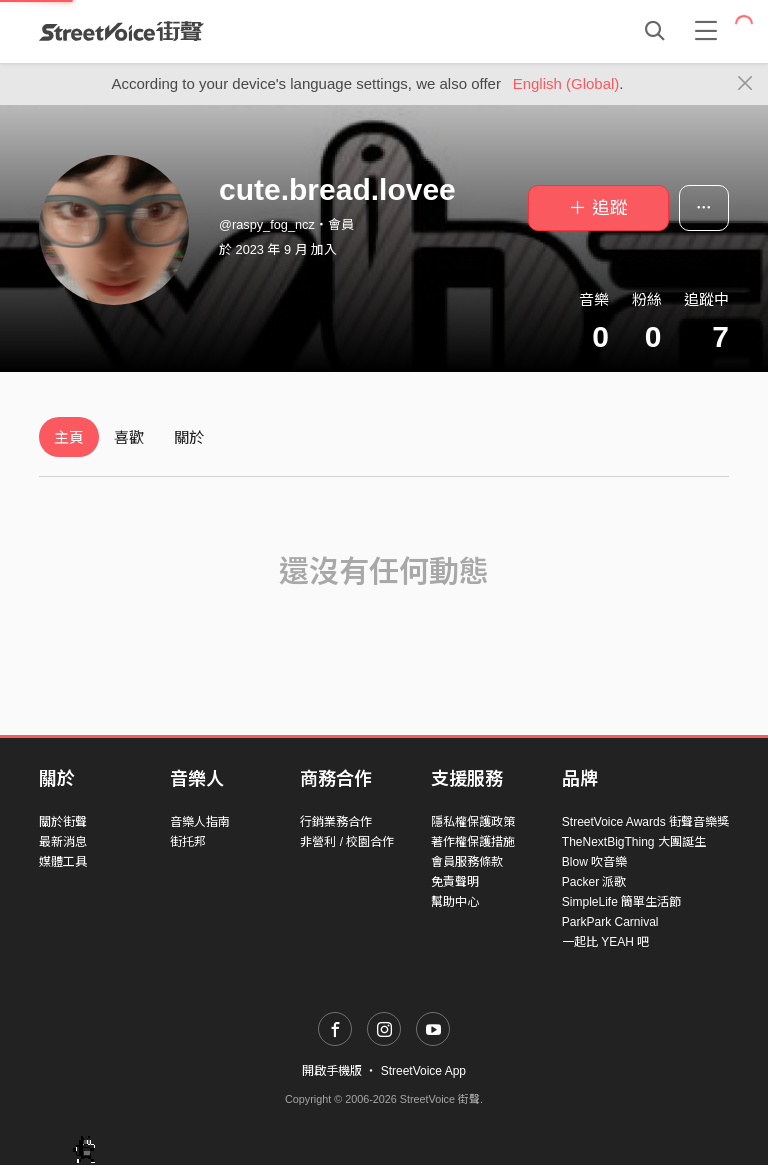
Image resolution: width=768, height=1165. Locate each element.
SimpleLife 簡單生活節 (621, 902)
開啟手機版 (332, 1071)
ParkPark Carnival (610, 922)
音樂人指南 (200, 822)
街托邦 (188, 842)
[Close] (745, 84)
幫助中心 (455, 902)
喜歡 (129, 437)
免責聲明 (455, 882)
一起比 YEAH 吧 (605, 942)
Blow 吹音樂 (594, 862)
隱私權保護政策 (473, 822)
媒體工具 (63, 862)
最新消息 (63, 842)
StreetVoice (121, 31)
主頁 (69, 437)
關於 (189, 437)
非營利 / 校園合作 (347, 842)
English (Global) (566, 83)
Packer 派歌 (594, 882)
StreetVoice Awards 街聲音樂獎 (645, 822)
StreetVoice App (423, 1071)
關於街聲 (63, 822)
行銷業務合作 (336, 822)
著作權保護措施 (473, 842)
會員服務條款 (467, 862)
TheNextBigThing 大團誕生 (634, 842)
